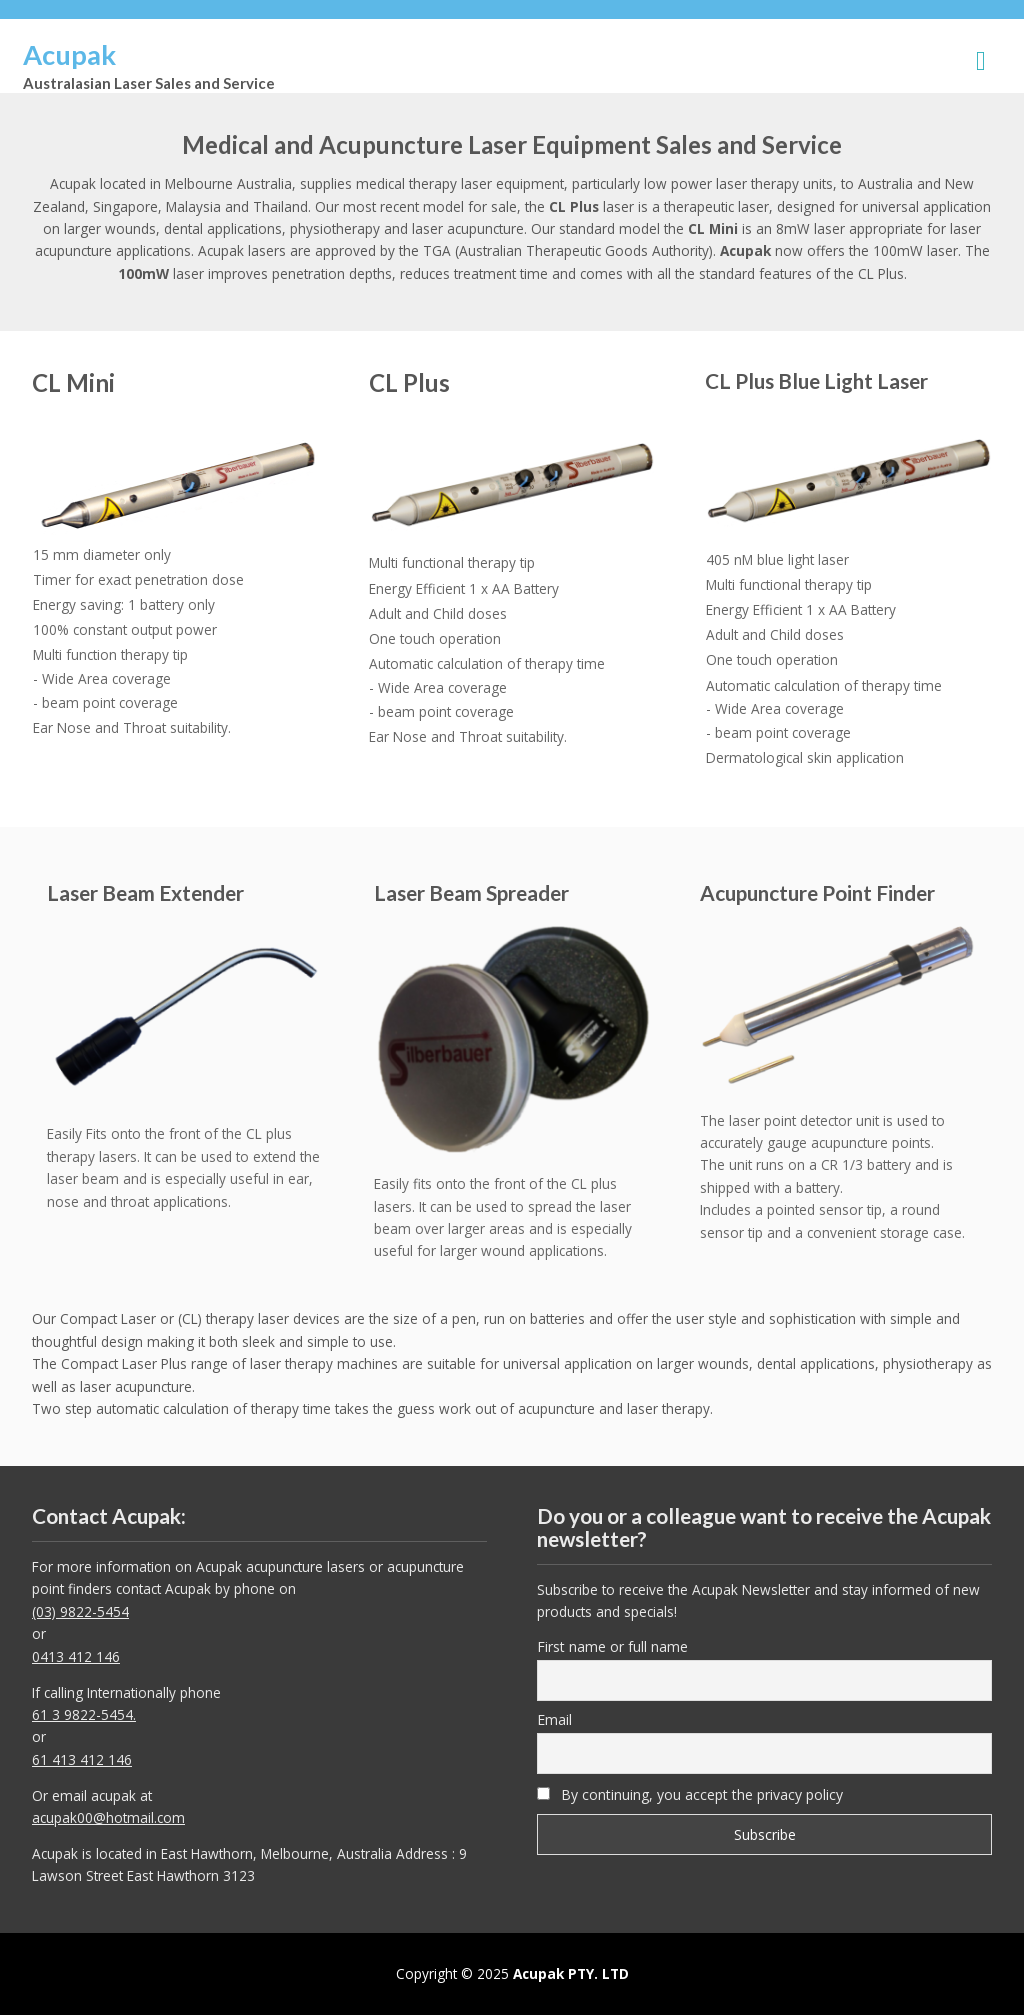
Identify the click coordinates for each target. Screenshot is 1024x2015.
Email (554, 1719)
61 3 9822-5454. (84, 1714)
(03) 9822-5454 (80, 1611)
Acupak (69, 54)
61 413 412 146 (82, 1759)
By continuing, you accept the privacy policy (690, 1794)
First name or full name (612, 1646)
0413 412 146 (76, 1656)
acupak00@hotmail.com (108, 1817)
